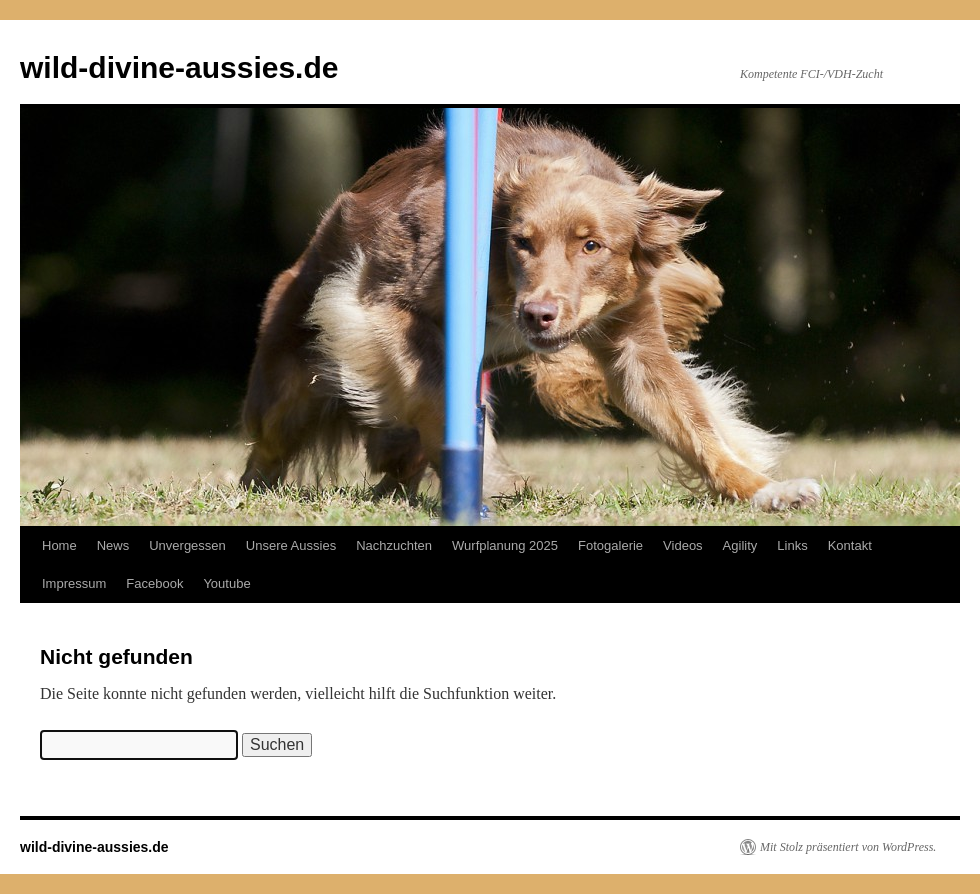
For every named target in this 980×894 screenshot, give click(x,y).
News (113, 545)
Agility (740, 545)
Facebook (154, 583)
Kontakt (850, 545)
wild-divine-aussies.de (179, 67)
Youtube (226, 583)
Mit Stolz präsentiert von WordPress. (848, 847)
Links (792, 545)
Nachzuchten (394, 545)
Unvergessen (187, 545)
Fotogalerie (610, 545)
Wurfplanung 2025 (505, 545)
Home (59, 545)
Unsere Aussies (291, 545)
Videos (683, 545)
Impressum (74, 583)
